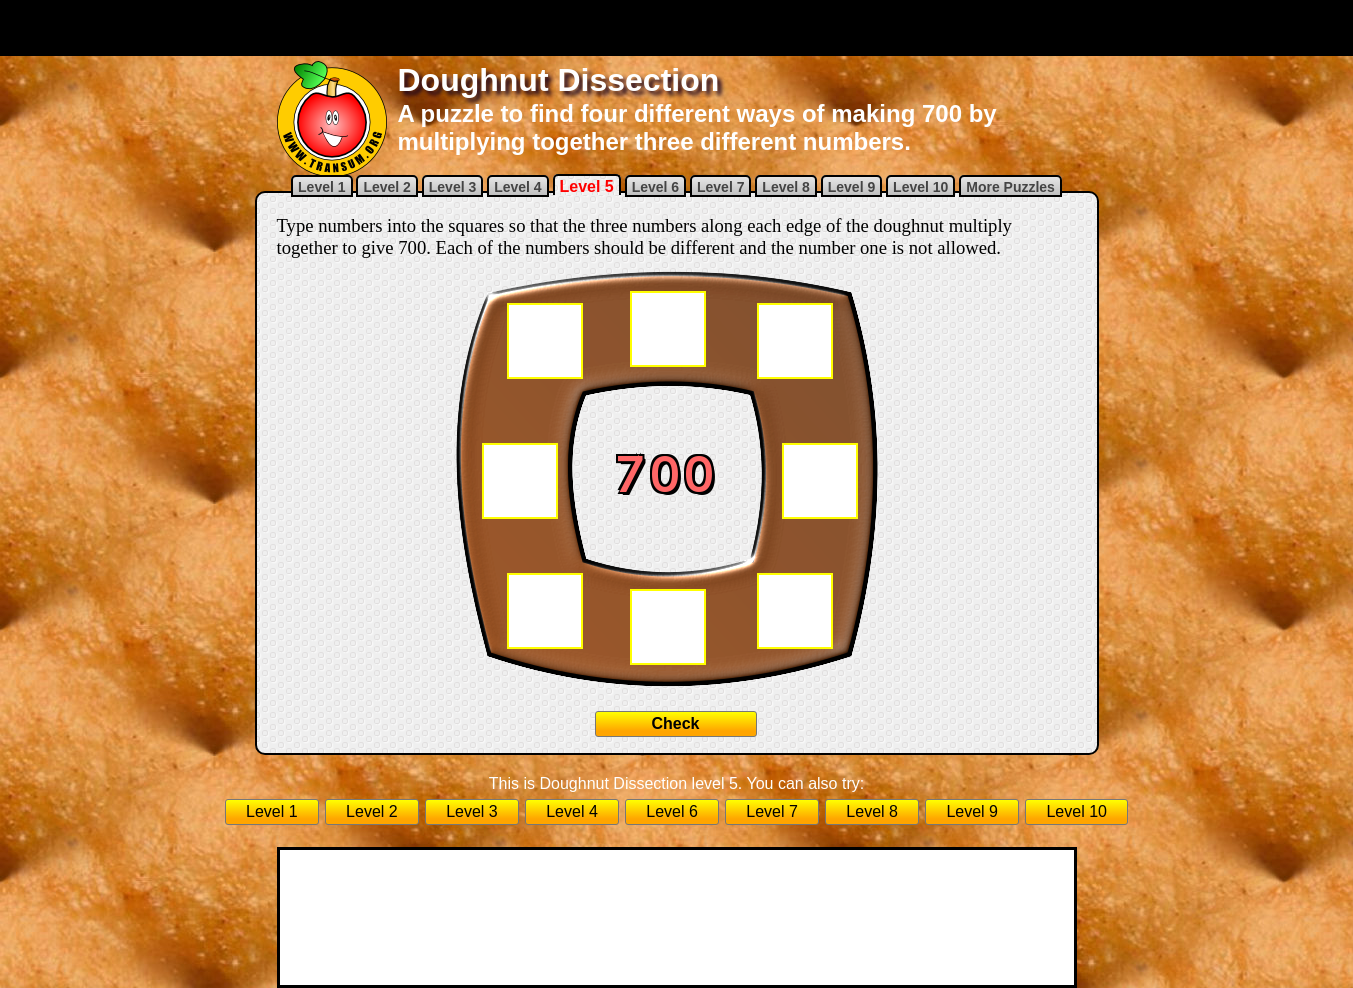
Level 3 (452, 187)
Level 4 (517, 187)
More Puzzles (1010, 187)
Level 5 (587, 186)
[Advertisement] (677, 28)
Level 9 (851, 187)
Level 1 (321, 187)
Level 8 (785, 187)
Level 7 (720, 187)
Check (675, 723)
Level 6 (655, 187)
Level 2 (386, 187)
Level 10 (920, 187)
